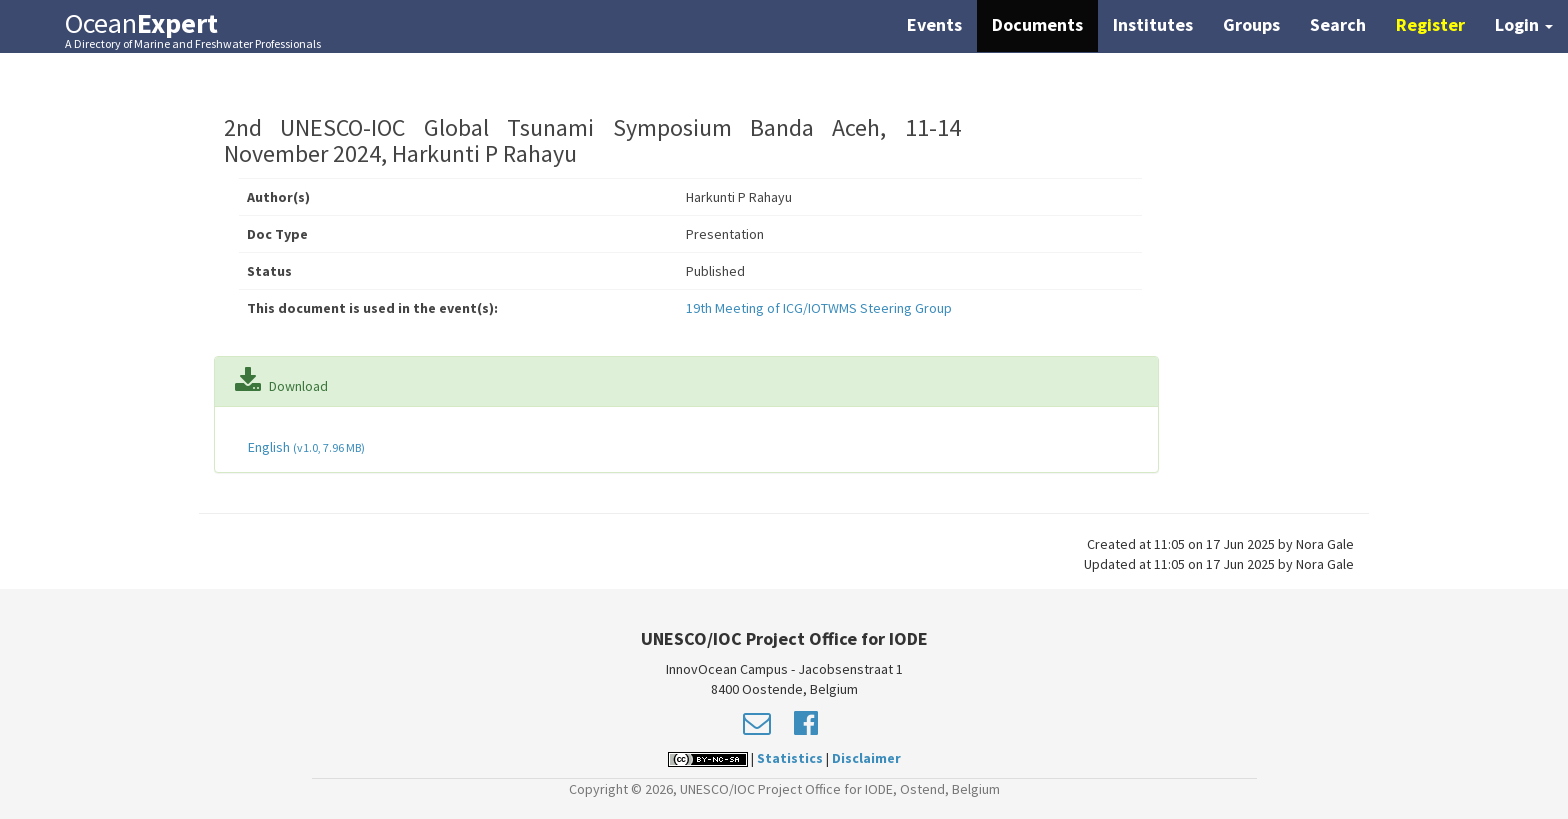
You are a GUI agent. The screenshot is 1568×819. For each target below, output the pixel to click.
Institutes (1153, 24)
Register (1430, 24)
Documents (1037, 24)
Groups (1251, 24)
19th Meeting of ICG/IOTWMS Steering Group (819, 308)
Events (934, 24)
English (305, 447)
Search (1338, 24)
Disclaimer (866, 758)
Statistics (790, 758)
